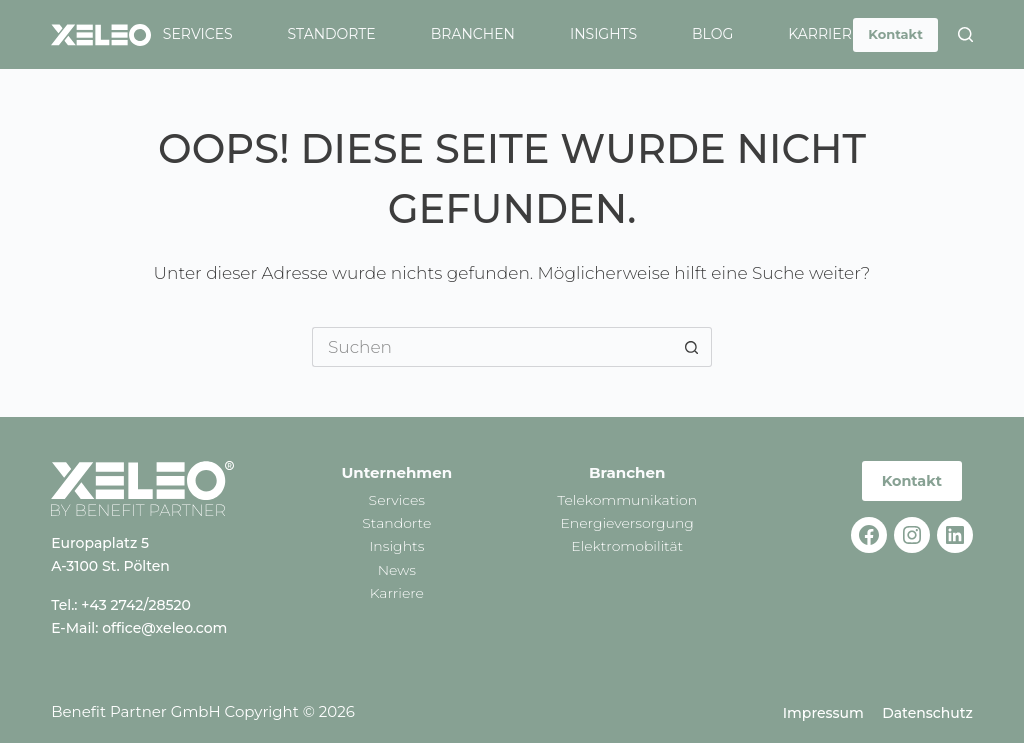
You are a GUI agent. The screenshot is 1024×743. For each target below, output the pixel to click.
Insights (603, 34)
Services (198, 34)
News (397, 570)
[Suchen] (965, 34)
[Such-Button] (692, 347)
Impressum (823, 713)
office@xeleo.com (164, 628)
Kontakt (895, 34)
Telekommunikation (627, 500)
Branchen (473, 34)
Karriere (824, 34)
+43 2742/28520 (136, 605)
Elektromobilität (627, 546)
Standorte (332, 34)
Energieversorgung (626, 523)
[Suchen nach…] (492, 347)
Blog (712, 34)
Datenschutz (927, 713)
